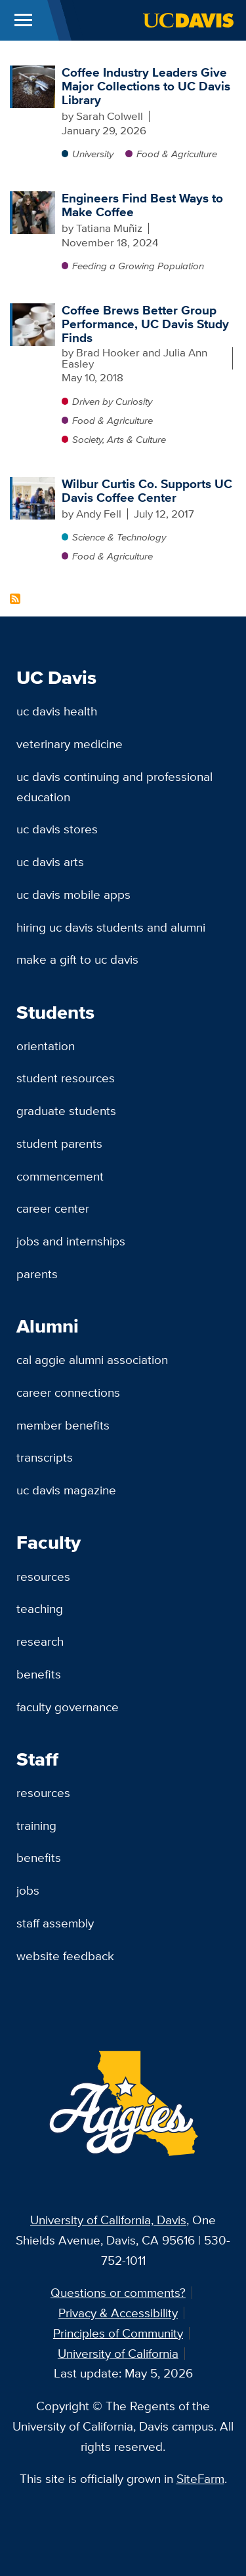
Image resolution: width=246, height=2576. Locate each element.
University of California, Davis (108, 2219)
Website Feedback (65, 1955)
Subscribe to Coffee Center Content (15, 599)
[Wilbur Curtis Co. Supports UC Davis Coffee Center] (33, 483)
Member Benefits (63, 1425)
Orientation (45, 1045)
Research (40, 1641)
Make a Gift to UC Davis (77, 959)
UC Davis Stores (57, 829)
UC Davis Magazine (66, 1490)
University (92, 154)
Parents (37, 1273)
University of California (118, 2353)
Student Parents (59, 1143)
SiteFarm (200, 2478)
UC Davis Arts (50, 861)
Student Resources (65, 1078)
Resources (43, 1576)
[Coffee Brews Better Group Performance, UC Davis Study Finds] (33, 310)
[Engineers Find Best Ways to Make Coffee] (33, 198)
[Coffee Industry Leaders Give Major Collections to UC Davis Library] (33, 72)
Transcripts (44, 1457)
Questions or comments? (118, 2292)
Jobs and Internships (70, 1241)
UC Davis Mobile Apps (73, 894)
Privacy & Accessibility (118, 2312)
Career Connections (68, 1392)
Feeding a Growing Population (138, 266)
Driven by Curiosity (112, 401)
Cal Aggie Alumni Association (92, 1359)
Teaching (39, 1608)
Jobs (27, 1890)
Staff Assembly (55, 1923)
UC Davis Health (56, 711)
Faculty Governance (67, 1706)
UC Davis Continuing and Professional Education (114, 786)
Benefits (38, 1674)
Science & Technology (119, 537)
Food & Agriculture (176, 154)
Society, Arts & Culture (119, 439)
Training (36, 1825)
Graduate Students (66, 1110)
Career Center (52, 1208)
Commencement (60, 1176)
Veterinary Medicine (69, 743)
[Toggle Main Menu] (23, 20)
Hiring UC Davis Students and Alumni (110, 927)
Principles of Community (118, 2333)
